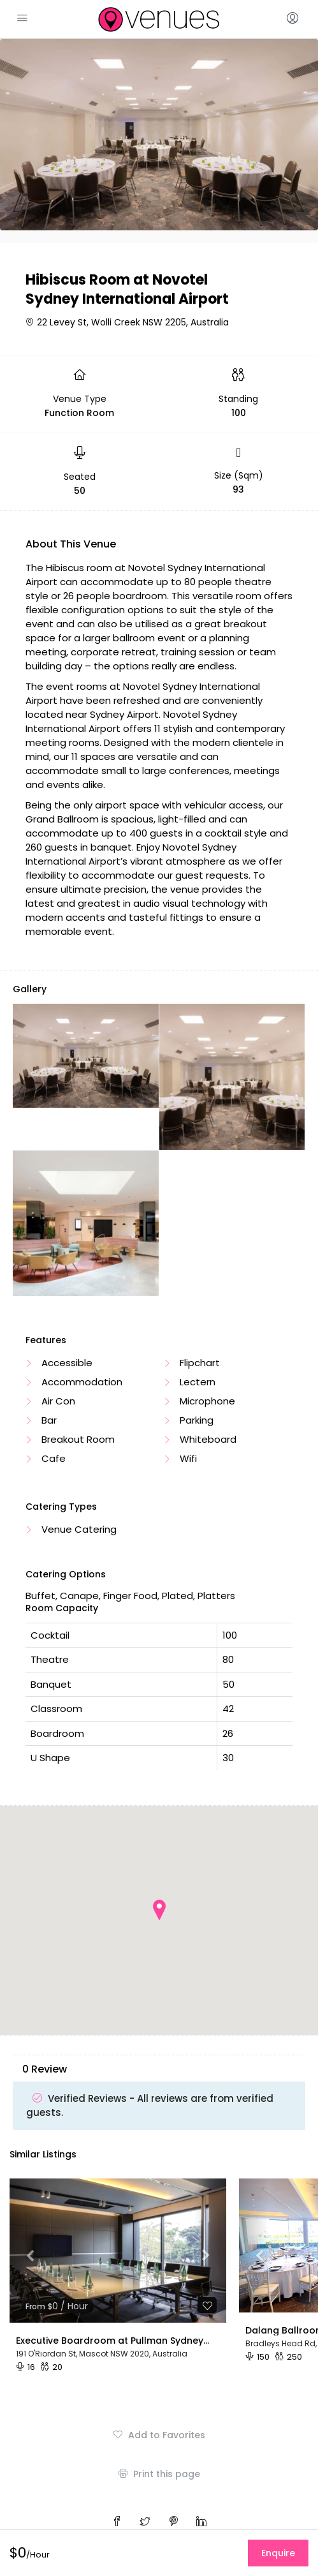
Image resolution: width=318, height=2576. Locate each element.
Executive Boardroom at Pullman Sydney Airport (113, 2340)
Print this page (159, 2474)
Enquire (278, 2553)
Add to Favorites (159, 2435)
